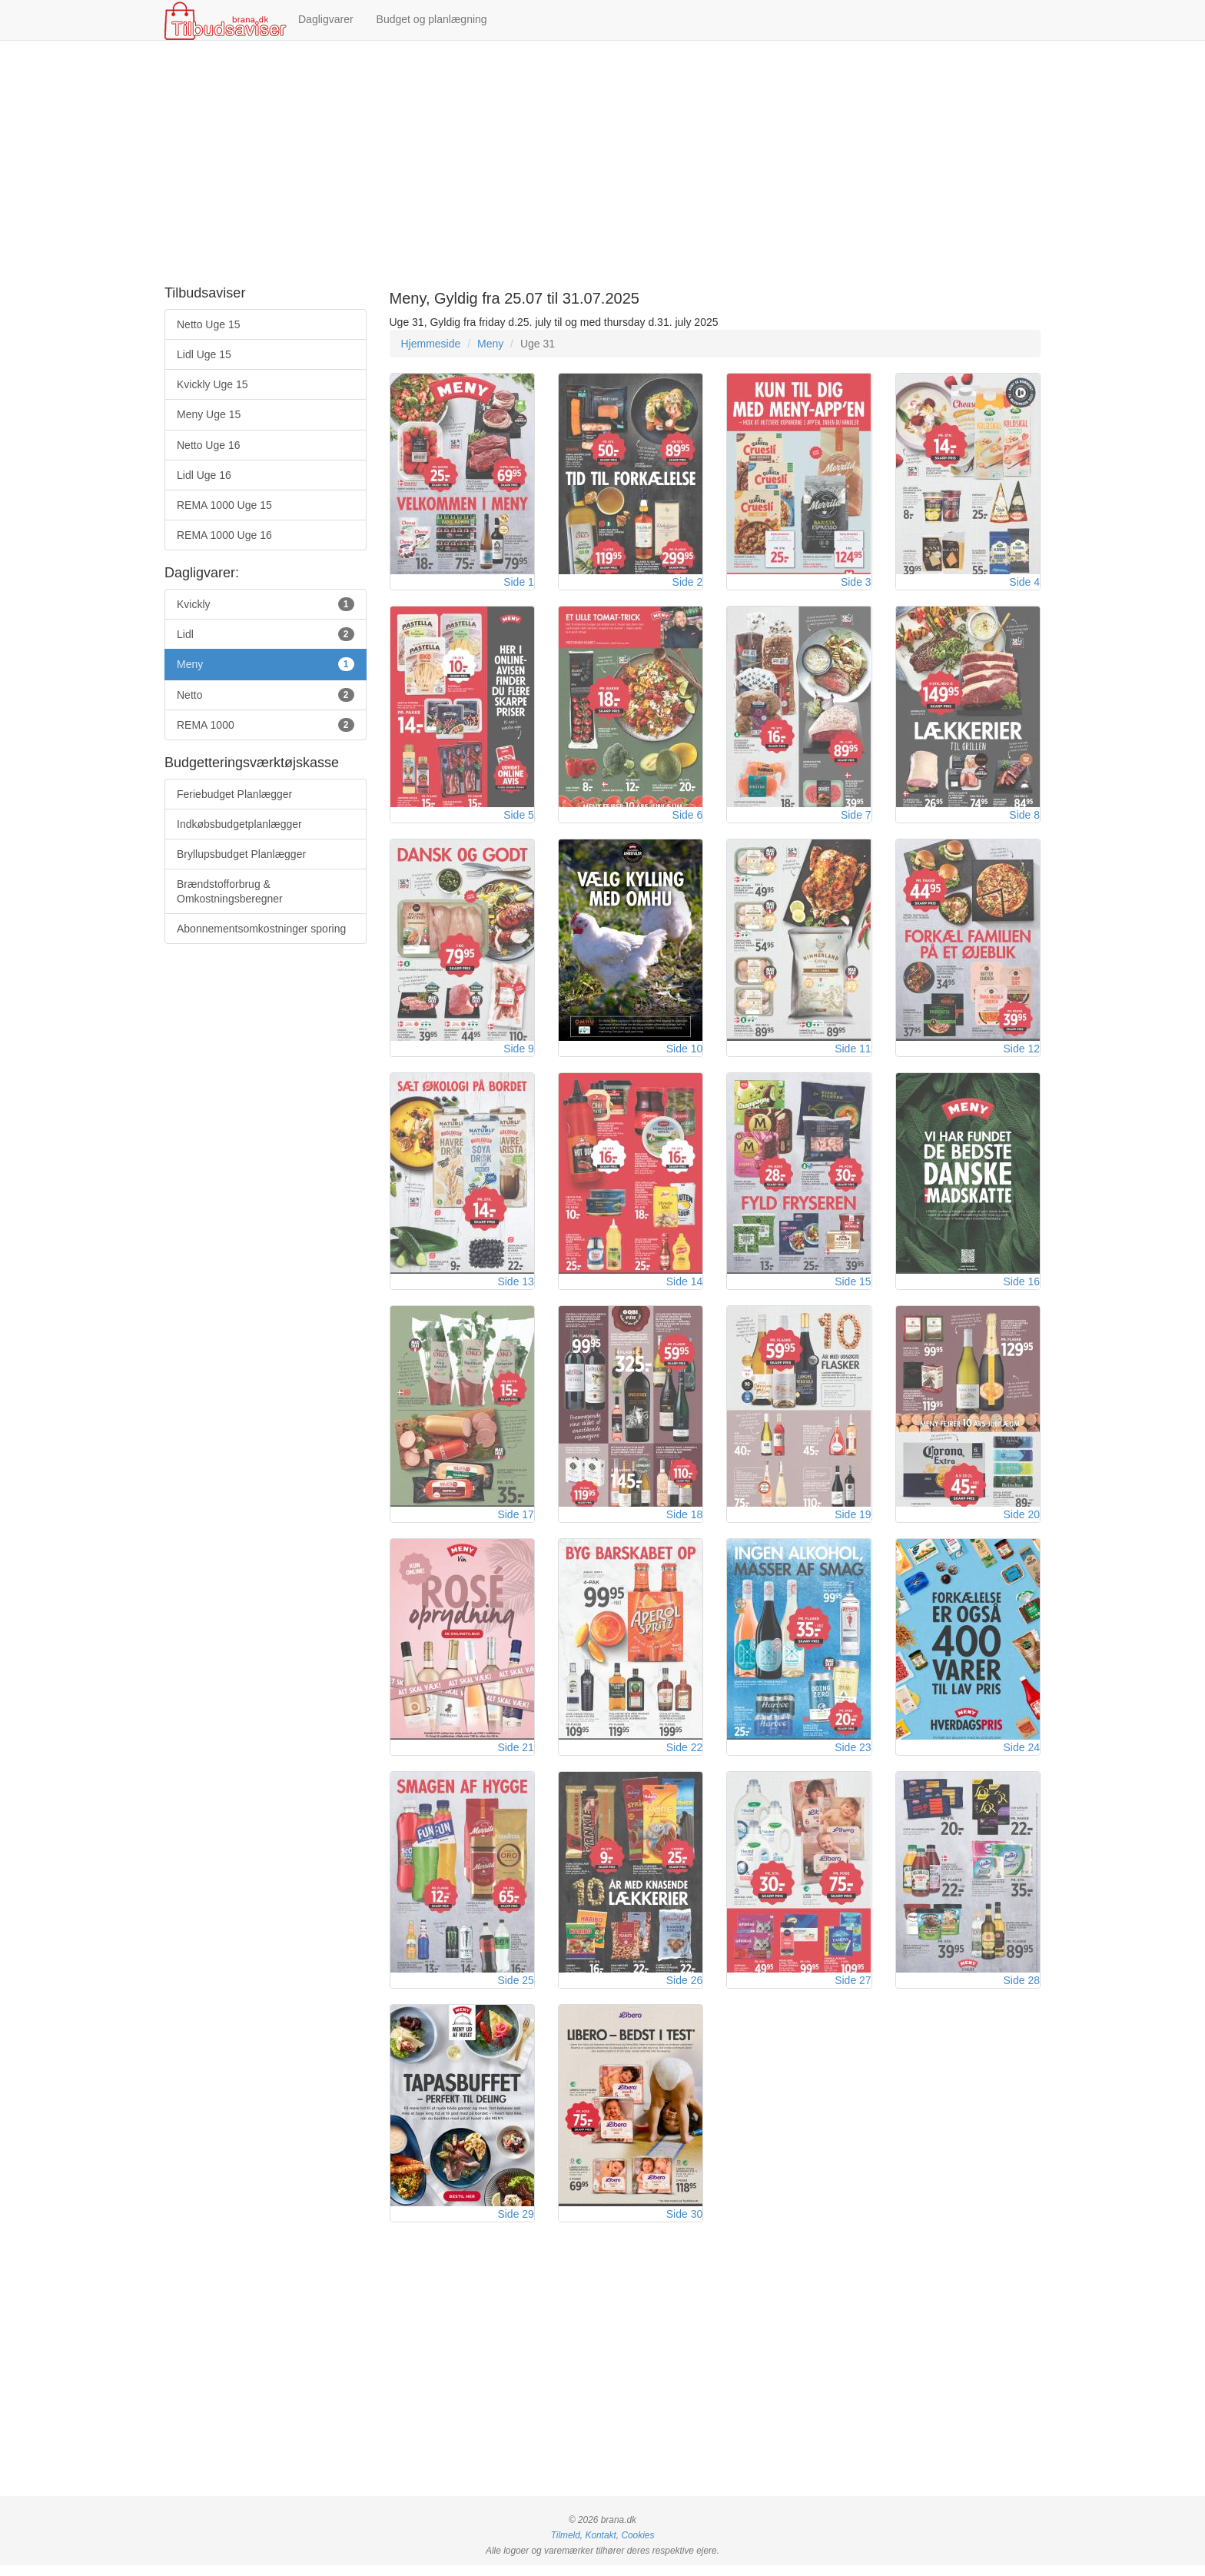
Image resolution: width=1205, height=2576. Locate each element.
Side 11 (853, 1052)
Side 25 (515, 1990)
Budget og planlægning (432, 19)
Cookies (637, 2546)
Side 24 (1022, 1756)
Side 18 (684, 1521)
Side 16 (1022, 1287)
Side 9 (518, 1052)
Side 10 (684, 1052)
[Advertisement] (602, 163)
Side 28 (1022, 1990)
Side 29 (515, 2225)
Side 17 (515, 1521)
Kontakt (600, 2546)
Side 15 (853, 1287)
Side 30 (684, 2225)
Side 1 (518, 583)
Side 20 (1022, 1521)
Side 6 (687, 818)
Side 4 (1024, 583)
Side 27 (853, 1990)
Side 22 (684, 1756)
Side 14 (684, 1287)
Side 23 (853, 1756)
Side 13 (515, 1287)
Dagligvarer (326, 19)
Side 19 (853, 1521)
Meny (490, 343)
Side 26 (684, 1990)
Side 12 (1022, 1052)
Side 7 (856, 818)
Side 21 (515, 1756)
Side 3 (856, 583)
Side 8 (1024, 818)
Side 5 (518, 818)
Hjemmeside (431, 343)
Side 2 (687, 583)
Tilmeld (565, 2546)
